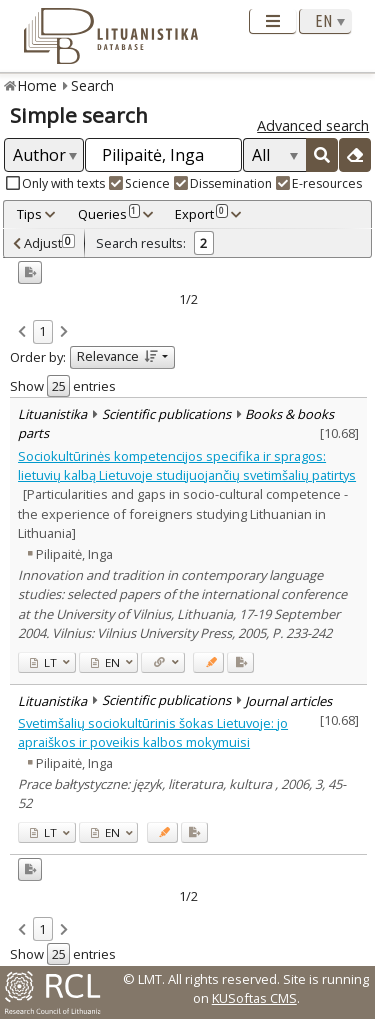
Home (37, 85)
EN (105, 662)
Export (201, 214)
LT (43, 662)
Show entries (63, 386)
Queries (109, 214)
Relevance (117, 356)
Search (92, 85)
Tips (29, 214)
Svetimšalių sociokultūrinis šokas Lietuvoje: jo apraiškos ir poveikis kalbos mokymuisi (153, 732)
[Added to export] (240, 662)
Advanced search (313, 125)
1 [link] (42, 331)
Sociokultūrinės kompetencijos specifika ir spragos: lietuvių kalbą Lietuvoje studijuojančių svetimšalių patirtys (187, 465)
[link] (22, 333)
